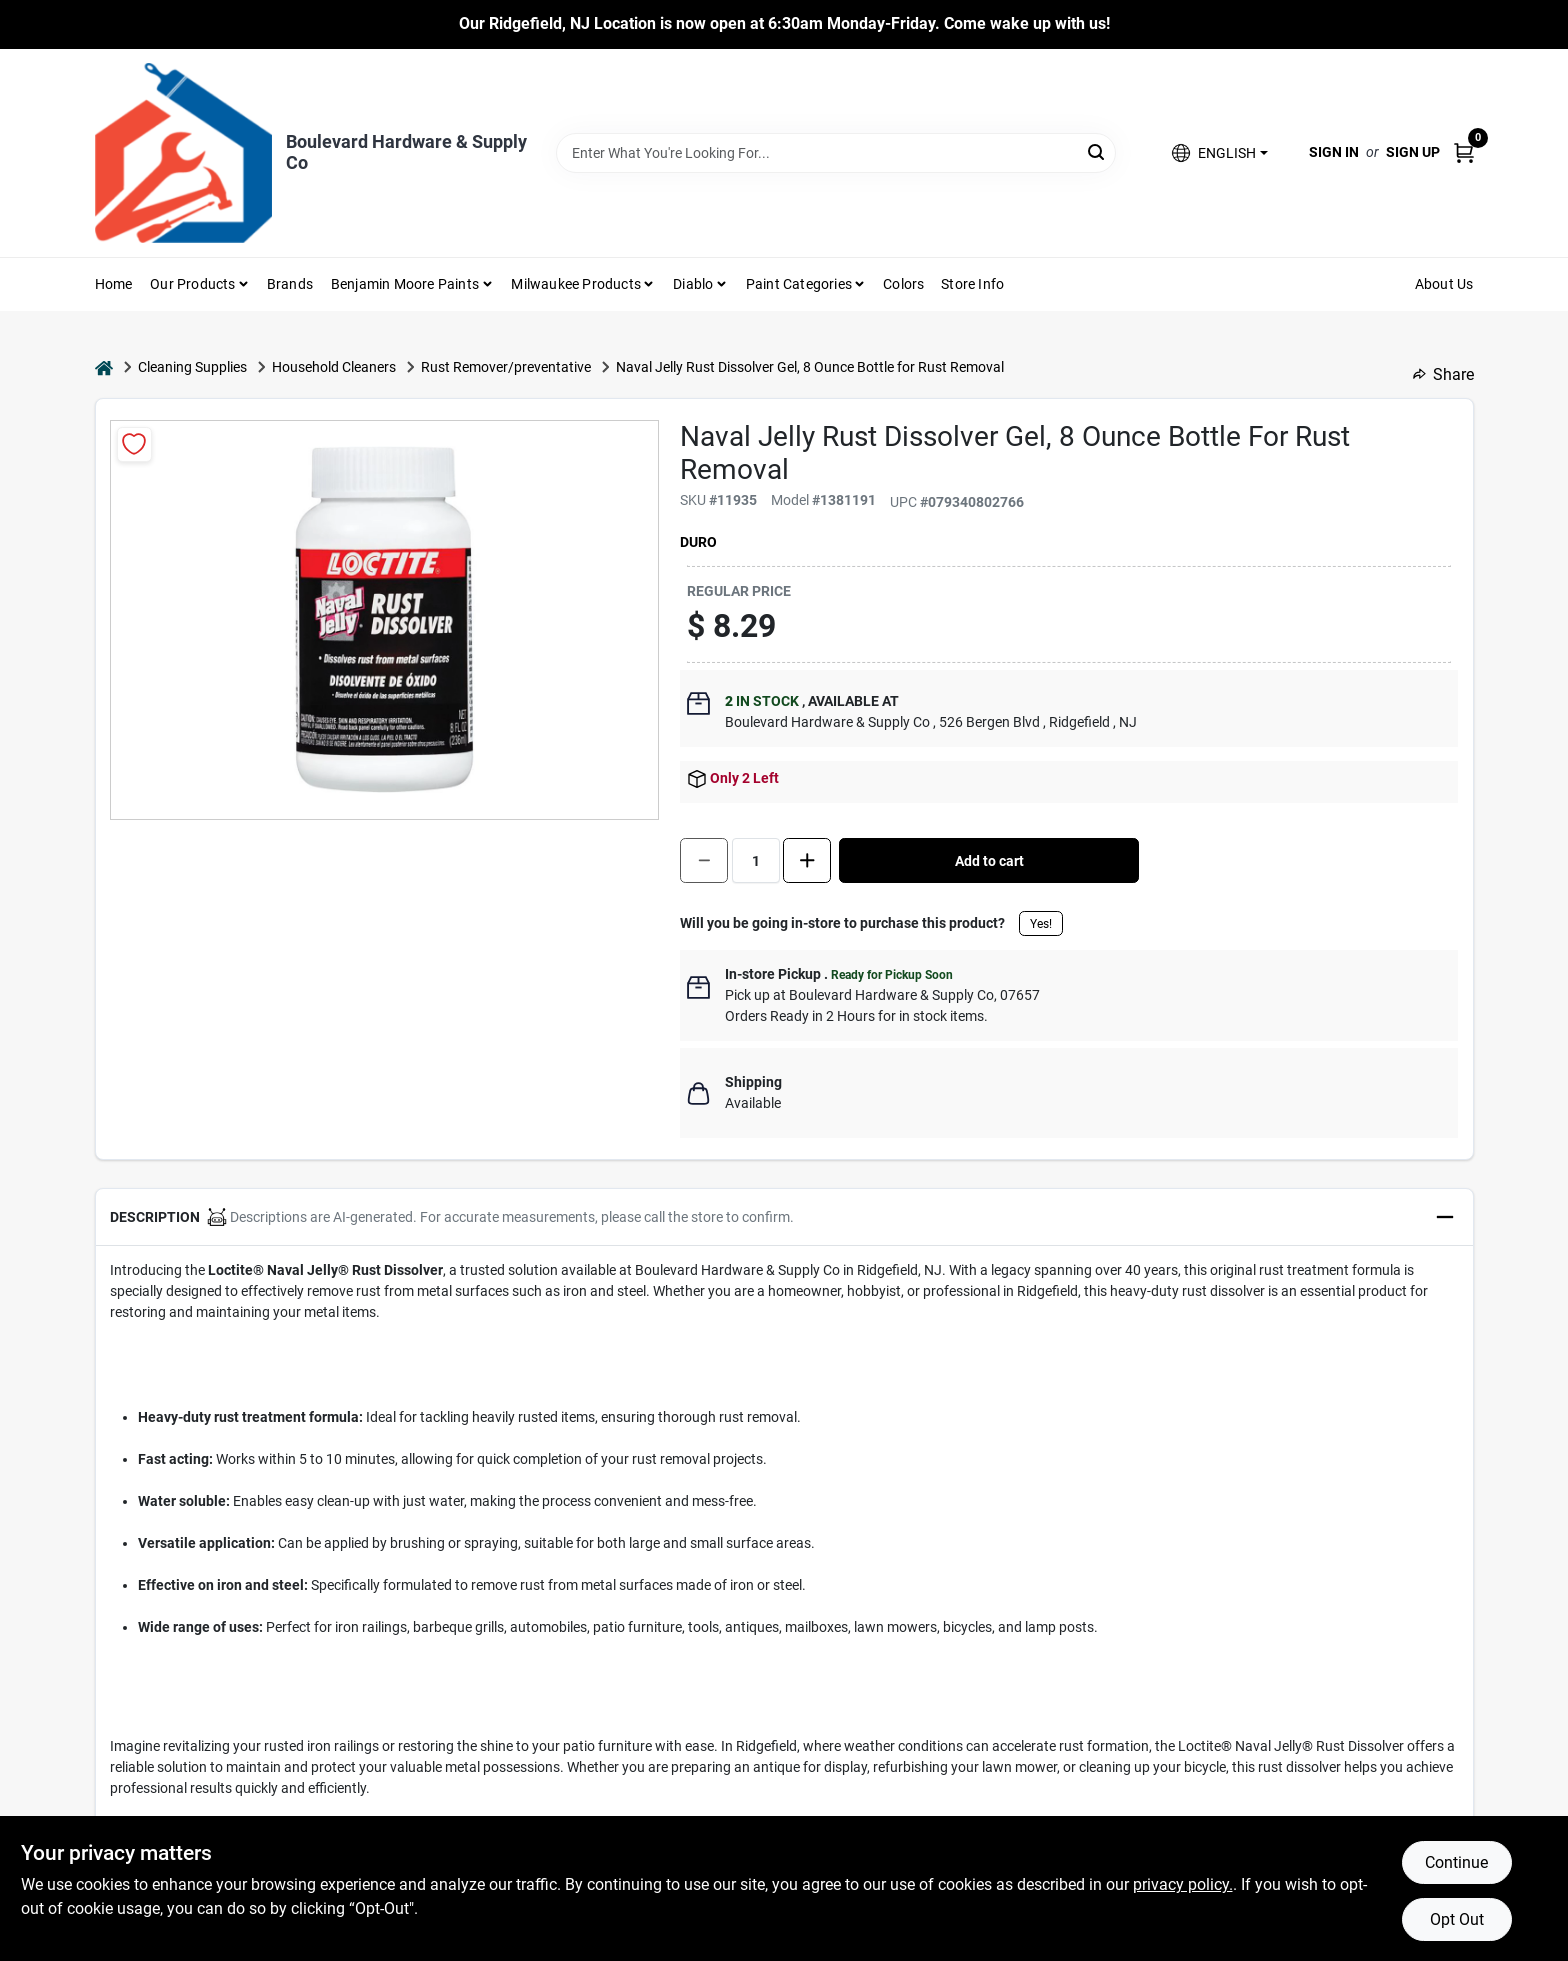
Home (114, 284)
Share (1443, 374)
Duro (698, 542)
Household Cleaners (334, 367)
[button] (1219, 152)
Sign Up (1413, 152)
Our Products (192, 284)
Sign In (1334, 152)
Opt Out (1457, 1919)
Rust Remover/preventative (506, 367)
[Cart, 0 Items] (1464, 152)
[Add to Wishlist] (134, 444)
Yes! (1041, 924)
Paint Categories (799, 284)
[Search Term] (836, 153)
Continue (1456, 1862)
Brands (290, 284)
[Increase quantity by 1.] (807, 860)
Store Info (972, 284)
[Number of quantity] (756, 860)
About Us (1444, 284)
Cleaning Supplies (192, 367)
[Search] (1097, 151)
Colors (903, 284)
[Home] (104, 367)
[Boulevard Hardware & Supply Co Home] (183, 153)
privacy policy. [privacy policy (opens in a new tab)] (1183, 1884)
